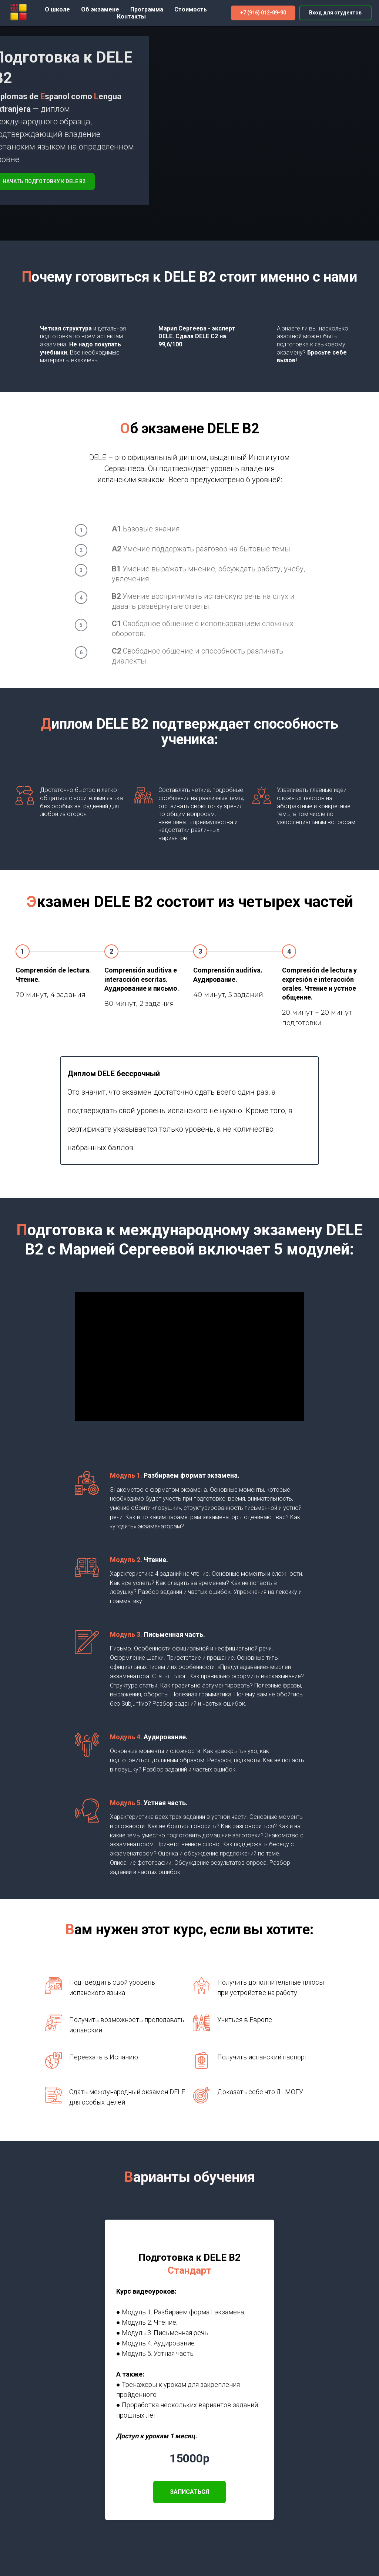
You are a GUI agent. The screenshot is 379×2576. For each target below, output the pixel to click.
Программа (146, 9)
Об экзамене (100, 9)
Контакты (131, 16)
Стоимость (190, 9)
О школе (57, 9)
